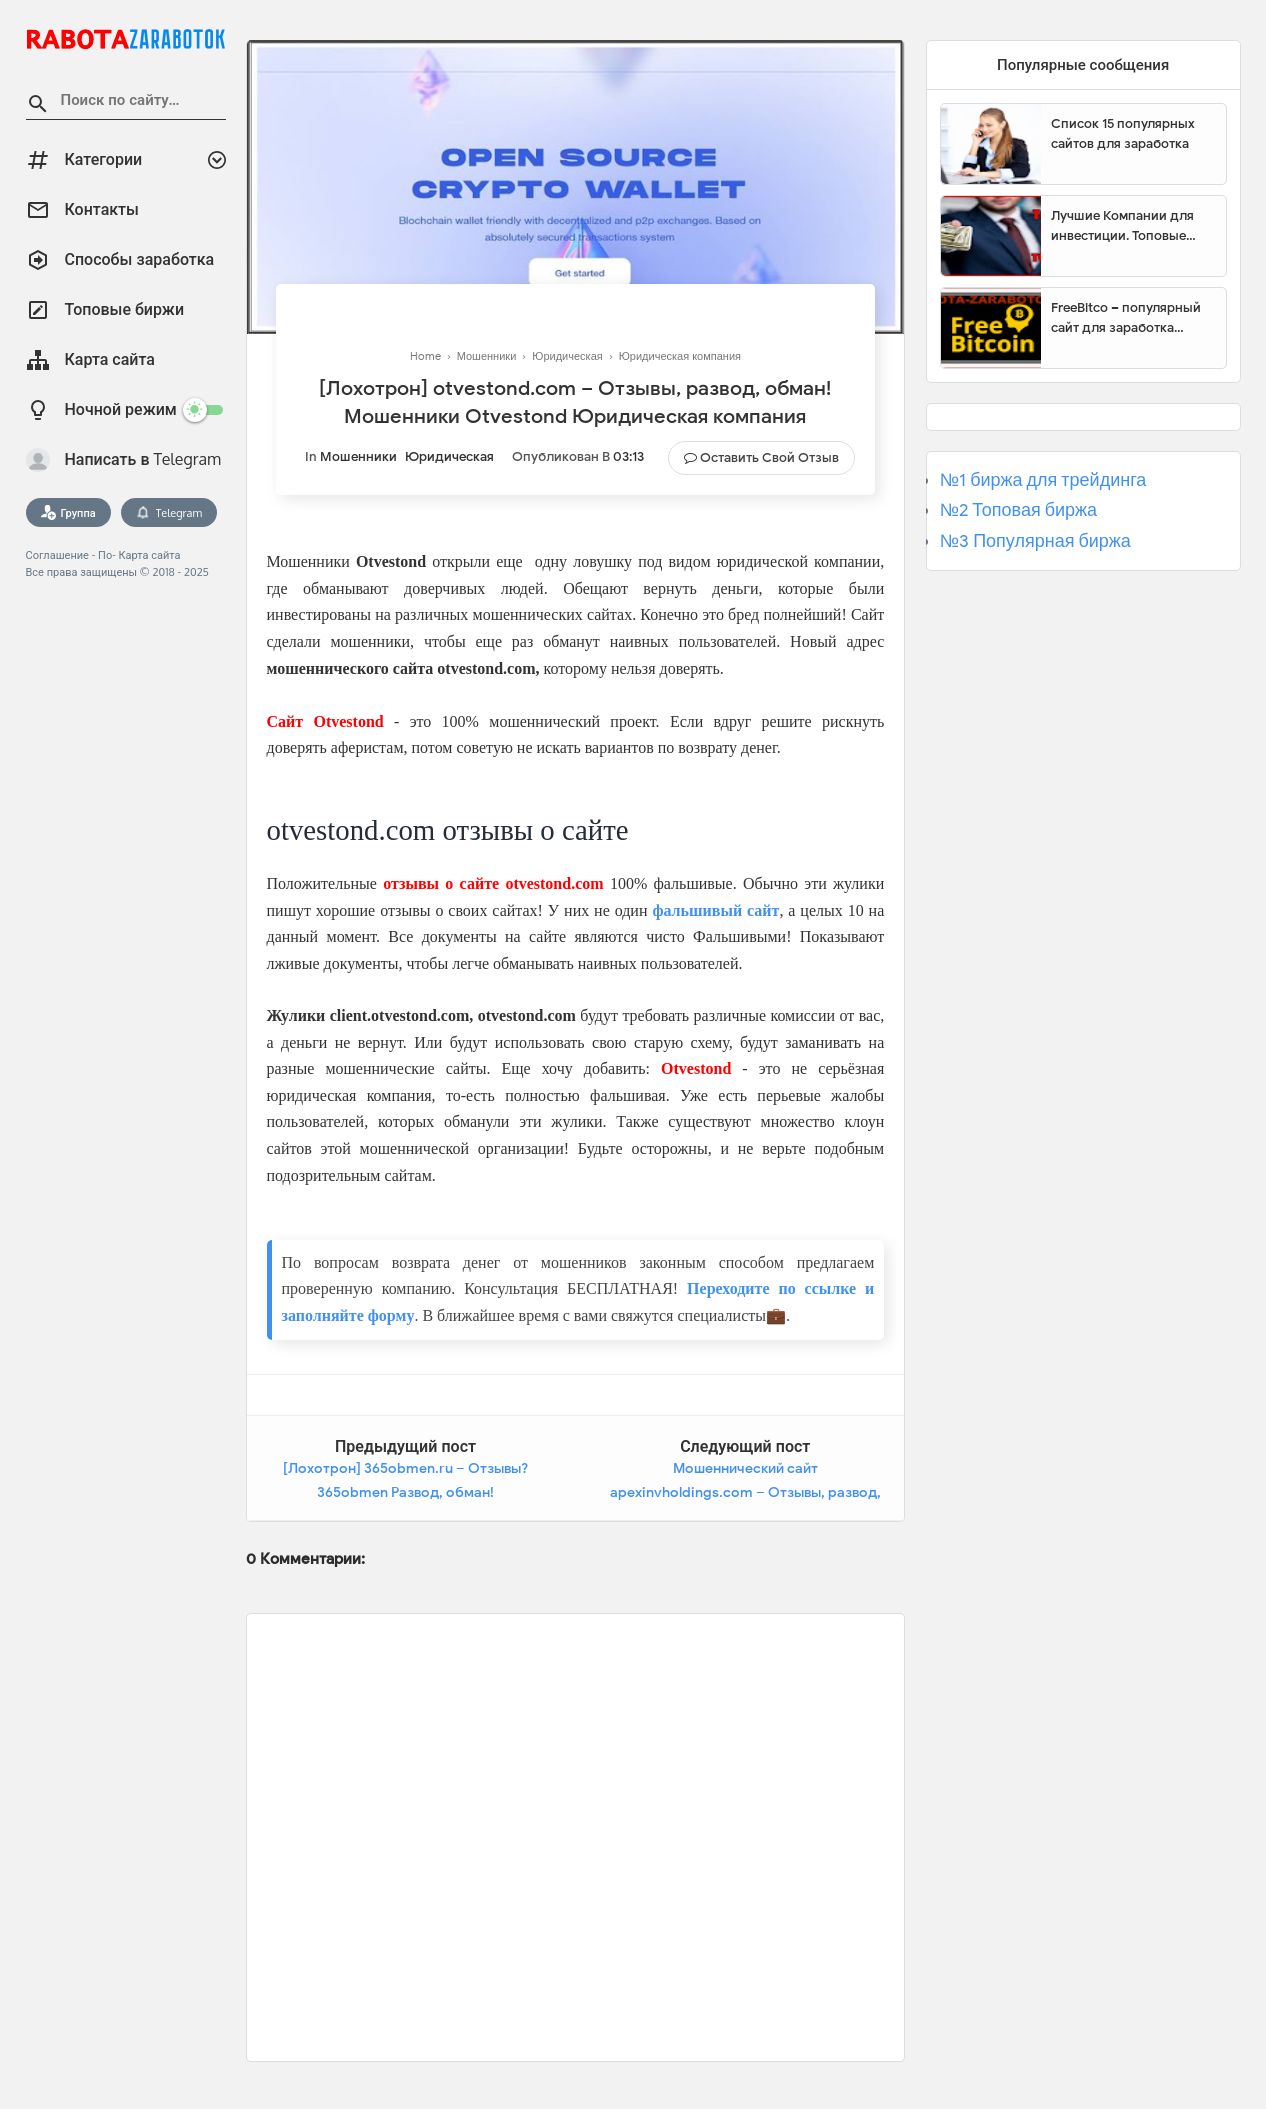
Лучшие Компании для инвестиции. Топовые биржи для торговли (1122, 226)
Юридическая (449, 456)
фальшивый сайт (715, 910)
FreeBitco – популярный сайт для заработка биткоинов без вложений (1131, 318)
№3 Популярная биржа (1035, 541)
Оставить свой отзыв (769, 457)
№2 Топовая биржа (1018, 510)
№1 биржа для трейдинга (1043, 480)
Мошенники (358, 456)
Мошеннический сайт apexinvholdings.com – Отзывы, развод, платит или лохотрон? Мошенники (745, 1492)
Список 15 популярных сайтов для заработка (1123, 133)
